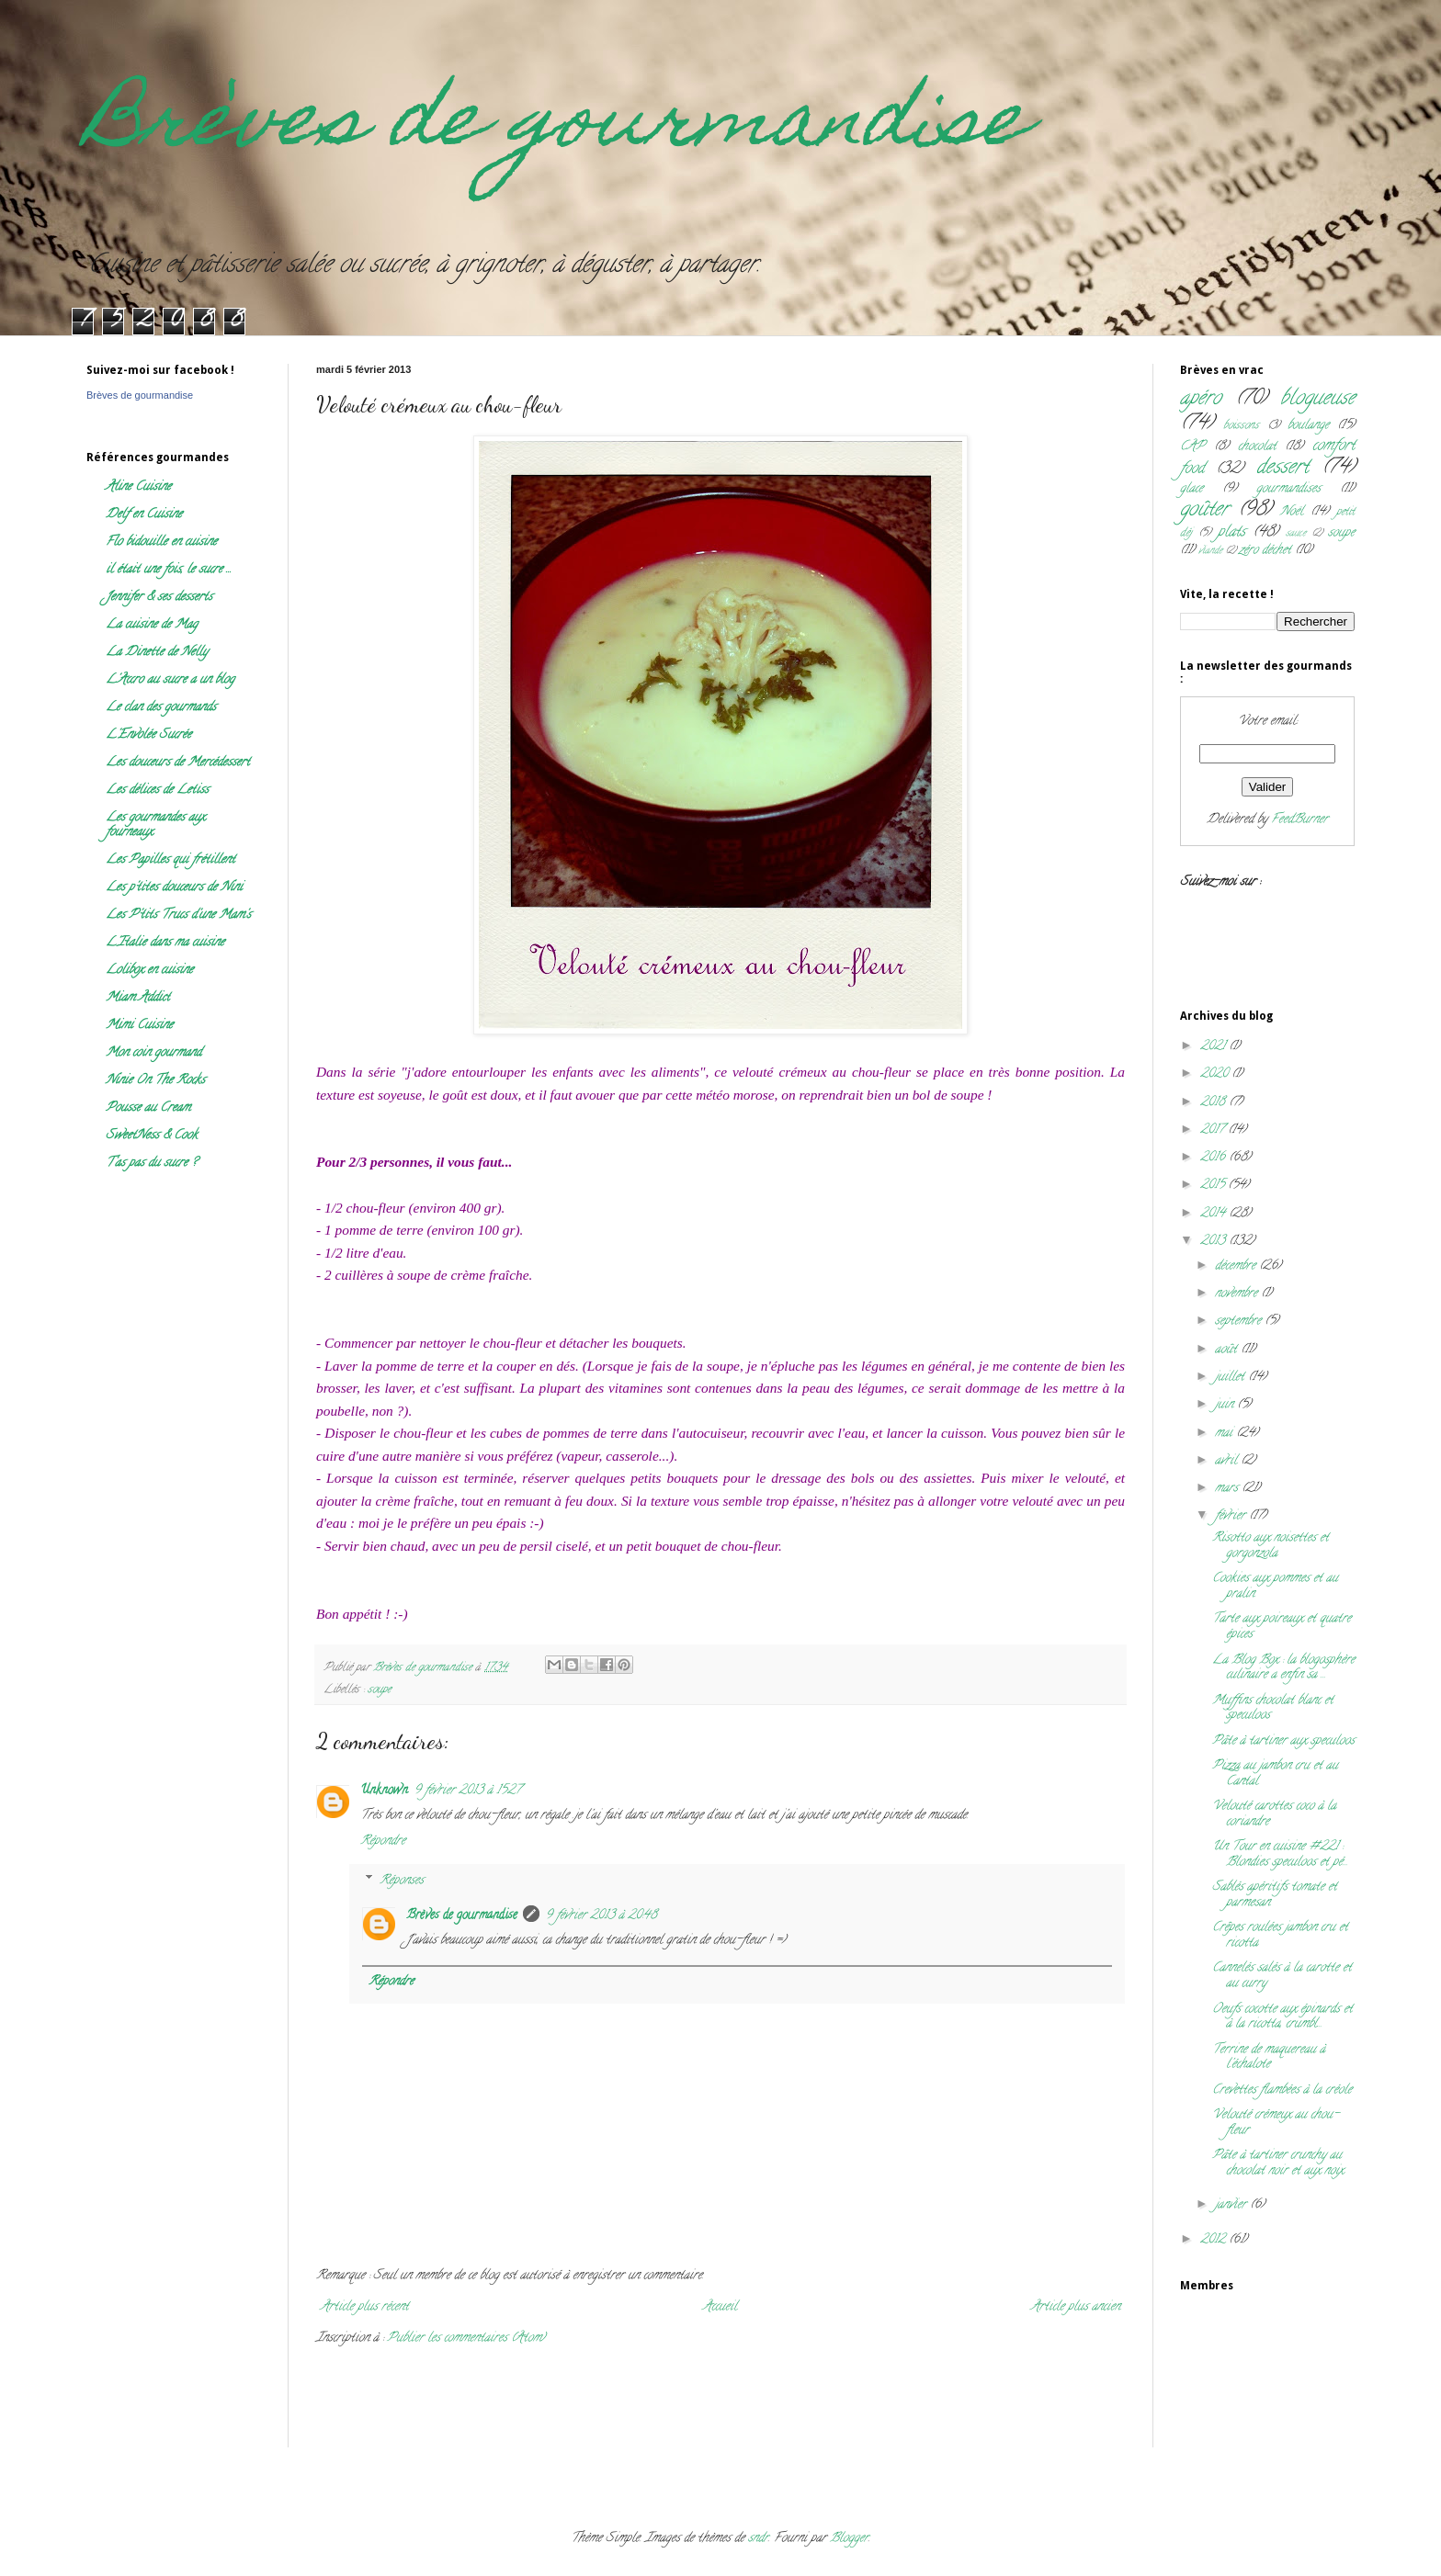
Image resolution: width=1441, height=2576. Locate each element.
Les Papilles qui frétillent (170, 860)
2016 (1214, 1158)
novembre (1238, 1294)
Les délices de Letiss (157, 790)
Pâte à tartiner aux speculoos (1283, 1741)
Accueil (720, 2307)
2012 (1214, 2240)
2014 (1214, 1214)
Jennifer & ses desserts (159, 597)
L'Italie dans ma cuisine (165, 943)
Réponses (402, 1881)
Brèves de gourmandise (556, 127)
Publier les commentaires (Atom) (466, 2338)
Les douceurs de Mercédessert (178, 763)
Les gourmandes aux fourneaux (155, 825)
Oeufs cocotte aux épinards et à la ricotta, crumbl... (1282, 2017)
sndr (758, 2538)
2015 (1214, 1185)
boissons (1241, 426)
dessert (1282, 468)
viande (1210, 551)
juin (1226, 1405)
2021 (1214, 1046)
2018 (1214, 1103)
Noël (1291, 512)
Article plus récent (365, 2307)
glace (1191, 489)
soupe (379, 1690)
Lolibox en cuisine (149, 970)
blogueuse (1317, 399)
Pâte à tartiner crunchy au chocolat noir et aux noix (1278, 2163)
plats (1231, 533)
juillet (1231, 1377)
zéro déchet (1265, 550)
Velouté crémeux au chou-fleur (1275, 2123)
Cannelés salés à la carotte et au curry (1282, 1976)
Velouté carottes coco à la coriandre (1274, 1814)
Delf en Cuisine (144, 515)
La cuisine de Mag (152, 625)
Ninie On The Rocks (155, 1080)
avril (1228, 1461)
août (1228, 1350)
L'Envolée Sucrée (148, 735)
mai (1225, 1433)
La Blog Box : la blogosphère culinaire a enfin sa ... (1283, 1668)
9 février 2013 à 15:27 (467, 1791)
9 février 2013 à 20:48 (601, 1916)
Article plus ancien (1075, 2307)
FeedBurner (1299, 820)
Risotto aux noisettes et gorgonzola (1270, 1546)
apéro (1200, 399)
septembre (1240, 1321)
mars (1228, 1488)
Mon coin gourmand (153, 1053)
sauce (1296, 533)
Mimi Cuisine (139, 1025)
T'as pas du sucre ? (151, 1163)
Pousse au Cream (148, 1108)
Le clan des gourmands (161, 707)
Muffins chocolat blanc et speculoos (1272, 1708)
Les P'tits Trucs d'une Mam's (178, 915)
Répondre (382, 1841)
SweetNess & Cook (152, 1136)
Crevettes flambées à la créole (1282, 2090)
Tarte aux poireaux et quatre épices (1281, 1627)
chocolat (1257, 447)
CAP (1192, 447)
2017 (1214, 1130)
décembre (1237, 1266)
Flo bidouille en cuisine (161, 542)
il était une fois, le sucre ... (169, 570)
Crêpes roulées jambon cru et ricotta (1280, 1935)
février (1232, 1516)
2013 (1214, 1241)
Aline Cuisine (138, 487)
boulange (1308, 425)
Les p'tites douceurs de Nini (174, 888)
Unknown (384, 1791)
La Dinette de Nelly (157, 652)
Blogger (849, 2538)
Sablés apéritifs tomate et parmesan (1274, 1895)
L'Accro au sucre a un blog (170, 680)
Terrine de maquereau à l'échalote (1268, 2057)
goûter (1204, 510)
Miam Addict (138, 998)
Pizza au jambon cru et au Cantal (1275, 1774)
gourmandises (1288, 489)
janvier (1232, 2205)
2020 (1215, 1074)
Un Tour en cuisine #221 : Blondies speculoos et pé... (1280, 1854)
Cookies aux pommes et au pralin (1275, 1586)
